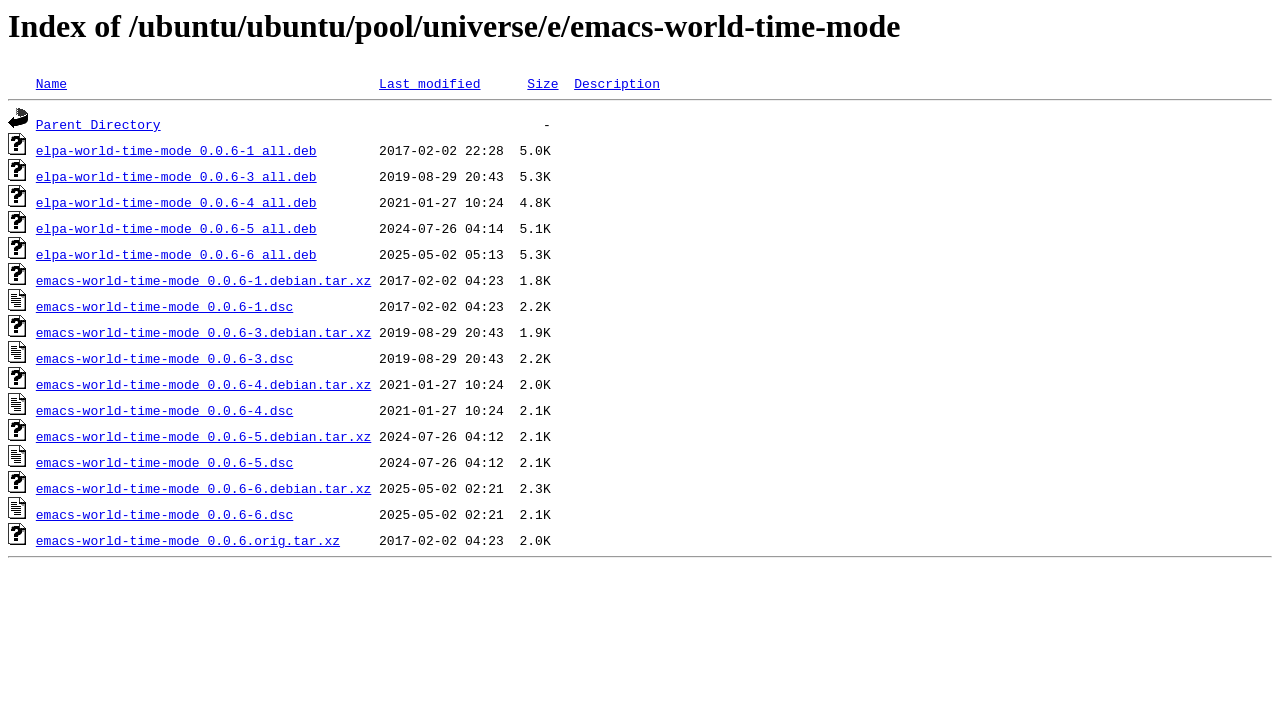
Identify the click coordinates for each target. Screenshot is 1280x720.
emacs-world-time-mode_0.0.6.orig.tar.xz (188, 540)
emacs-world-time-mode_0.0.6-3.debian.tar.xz (203, 332)
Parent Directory (98, 124)
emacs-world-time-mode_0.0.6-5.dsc (164, 462)
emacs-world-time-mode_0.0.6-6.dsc (164, 514)
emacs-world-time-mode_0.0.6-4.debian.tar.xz (203, 384)
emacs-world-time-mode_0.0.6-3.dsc (164, 358)
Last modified (429, 83)
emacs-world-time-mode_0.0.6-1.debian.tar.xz (203, 280)
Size (542, 83)
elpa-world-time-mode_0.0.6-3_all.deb (176, 176)
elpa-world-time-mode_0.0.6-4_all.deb (176, 202)
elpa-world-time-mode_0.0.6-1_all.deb (176, 150)
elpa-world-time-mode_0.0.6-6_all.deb (176, 254)
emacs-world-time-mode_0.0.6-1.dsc (164, 306)
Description (617, 83)
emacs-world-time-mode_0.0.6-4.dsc (164, 410)
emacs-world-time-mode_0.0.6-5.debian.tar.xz (203, 436)
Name (51, 83)
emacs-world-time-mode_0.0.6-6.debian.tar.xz (203, 488)
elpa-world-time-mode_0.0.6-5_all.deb (176, 228)
